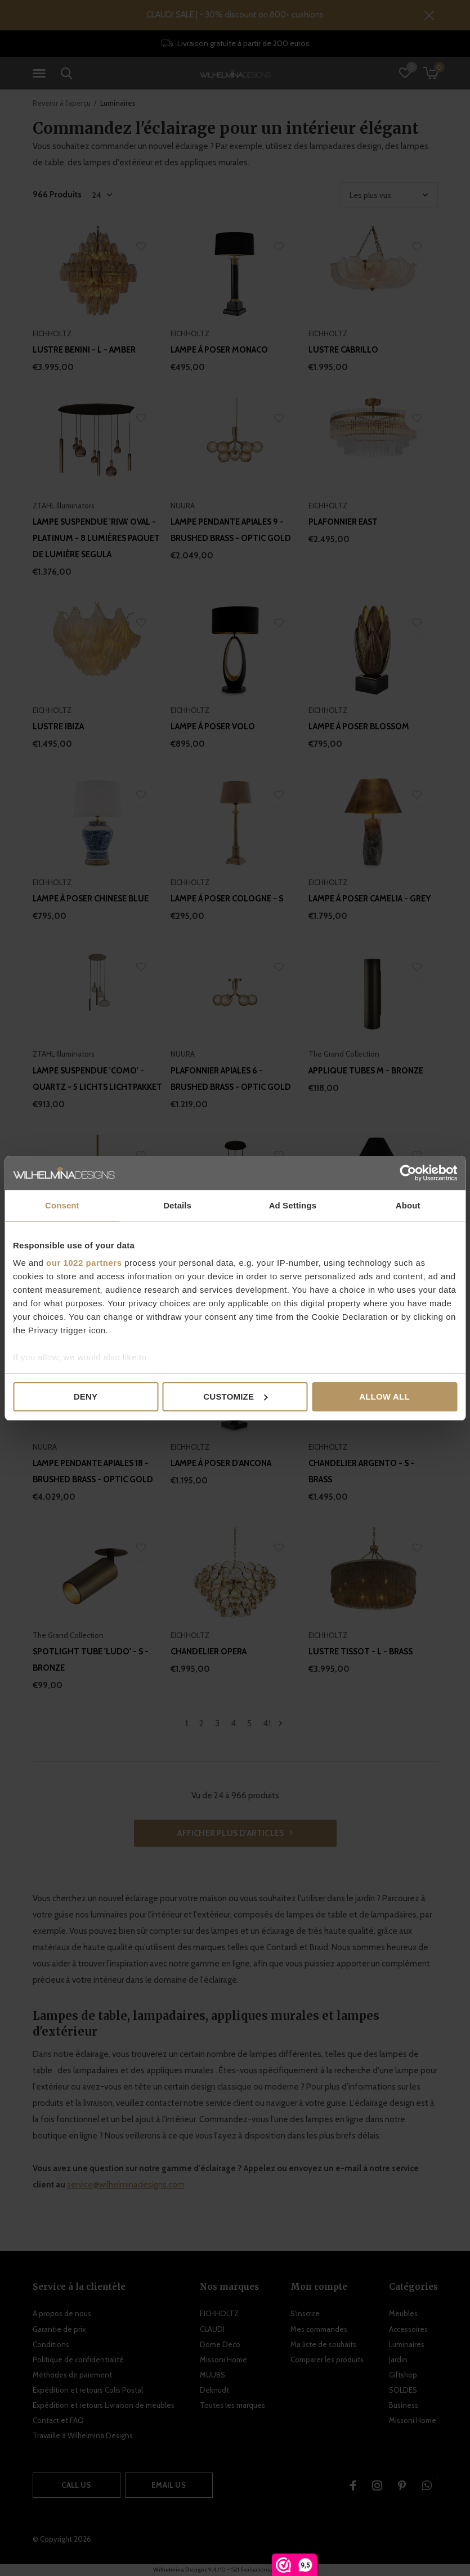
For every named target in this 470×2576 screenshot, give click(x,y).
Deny (85, 1396)
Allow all (384, 1396)
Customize (235, 1396)
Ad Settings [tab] (292, 1205)
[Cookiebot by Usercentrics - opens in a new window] (408, 1173)
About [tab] (408, 1205)
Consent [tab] (62, 1205)
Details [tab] (177, 1205)
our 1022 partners (84, 1262)
